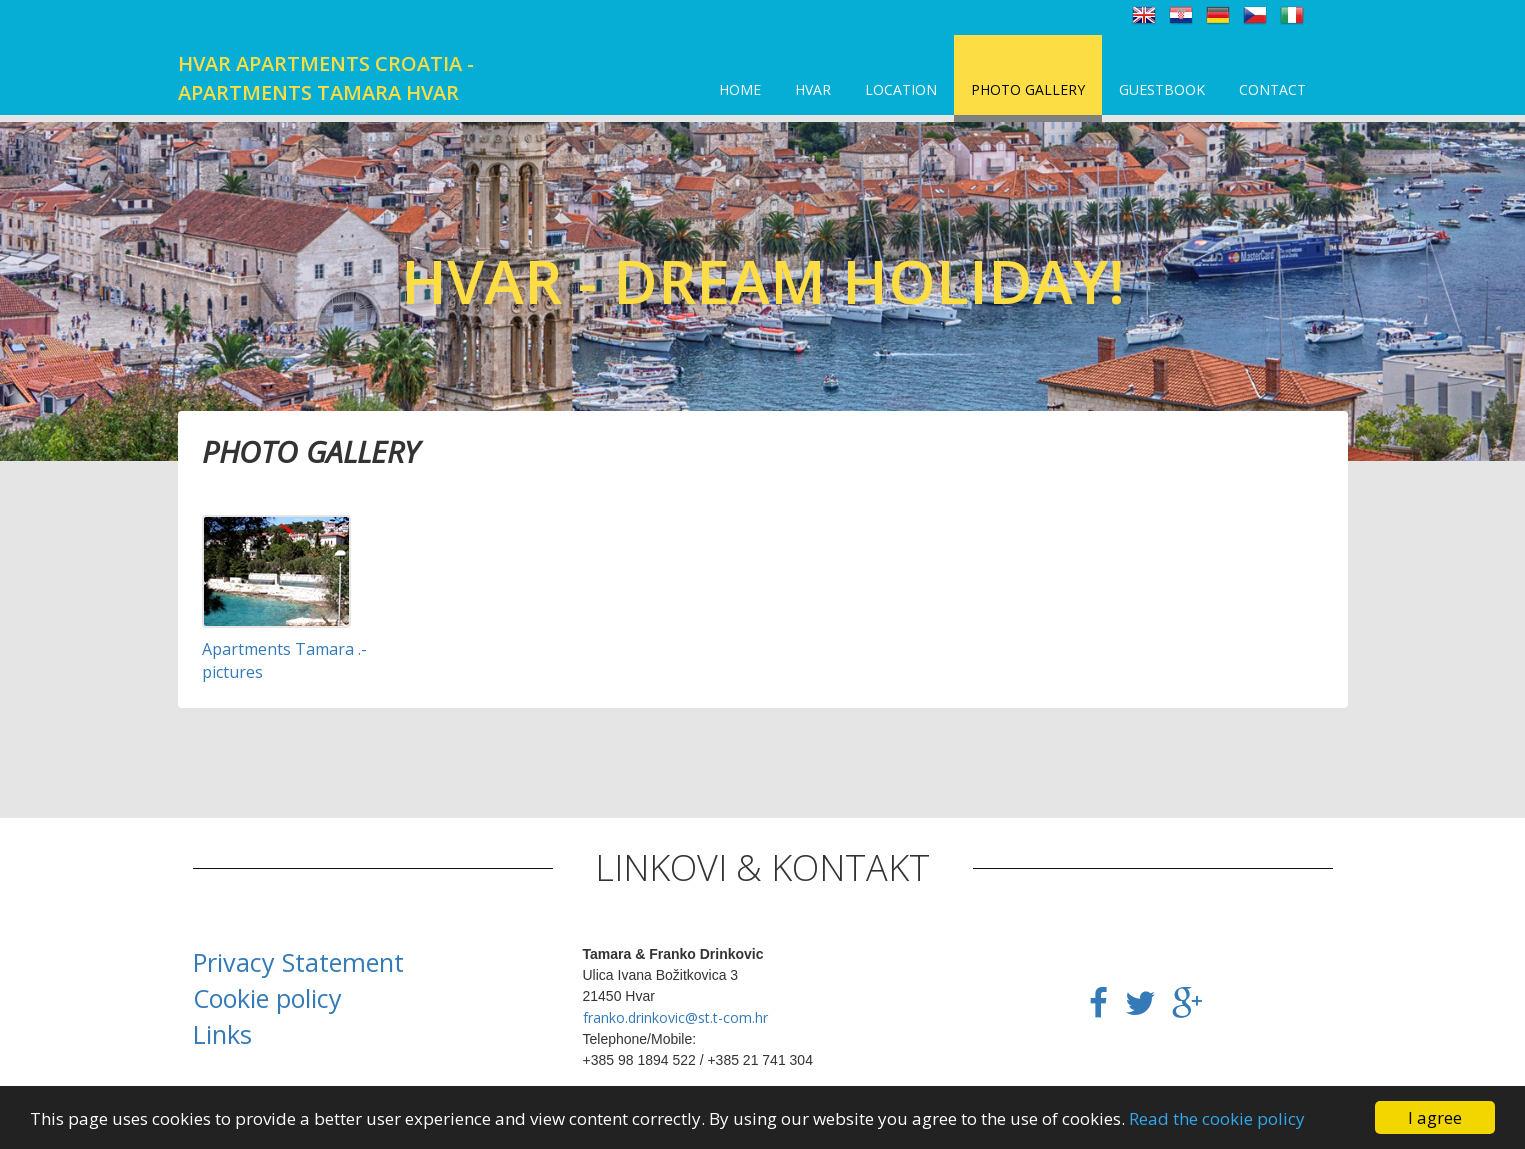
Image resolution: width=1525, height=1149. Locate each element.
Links (222, 1034)
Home (740, 89)
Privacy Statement (298, 962)
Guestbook (1162, 89)
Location (901, 89)
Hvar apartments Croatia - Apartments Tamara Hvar (326, 78)
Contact (1272, 89)
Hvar (813, 89)
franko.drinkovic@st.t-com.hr (675, 1017)
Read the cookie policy (1217, 1118)
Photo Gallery (1028, 89)
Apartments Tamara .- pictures (284, 660)
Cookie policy (267, 998)
